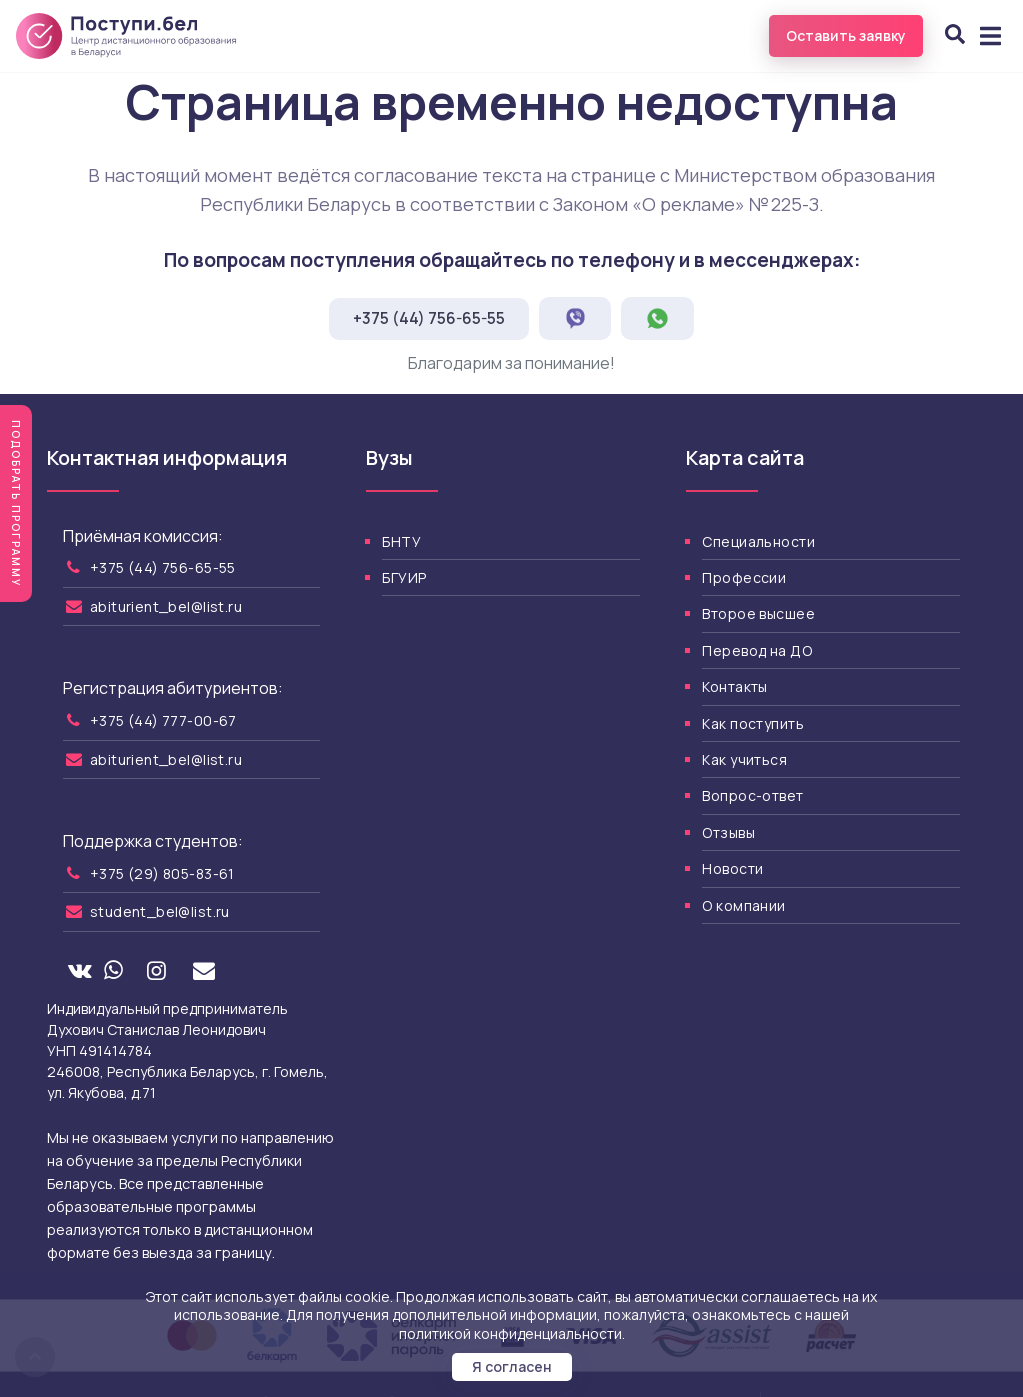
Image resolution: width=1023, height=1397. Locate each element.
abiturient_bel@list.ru (166, 606)
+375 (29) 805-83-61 (162, 873)
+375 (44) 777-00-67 (163, 720)
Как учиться (744, 759)
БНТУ (401, 541)
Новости (732, 868)
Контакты (734, 686)
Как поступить (752, 723)
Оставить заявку (846, 35)
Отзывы (728, 832)
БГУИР (404, 577)
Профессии (744, 577)
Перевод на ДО (756, 650)
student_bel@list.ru (160, 911)
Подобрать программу (16, 503)
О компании (743, 905)
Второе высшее (758, 613)
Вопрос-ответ (752, 795)
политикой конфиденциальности (510, 1333)
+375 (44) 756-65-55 (429, 318)
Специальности (758, 541)
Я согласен (512, 1366)
